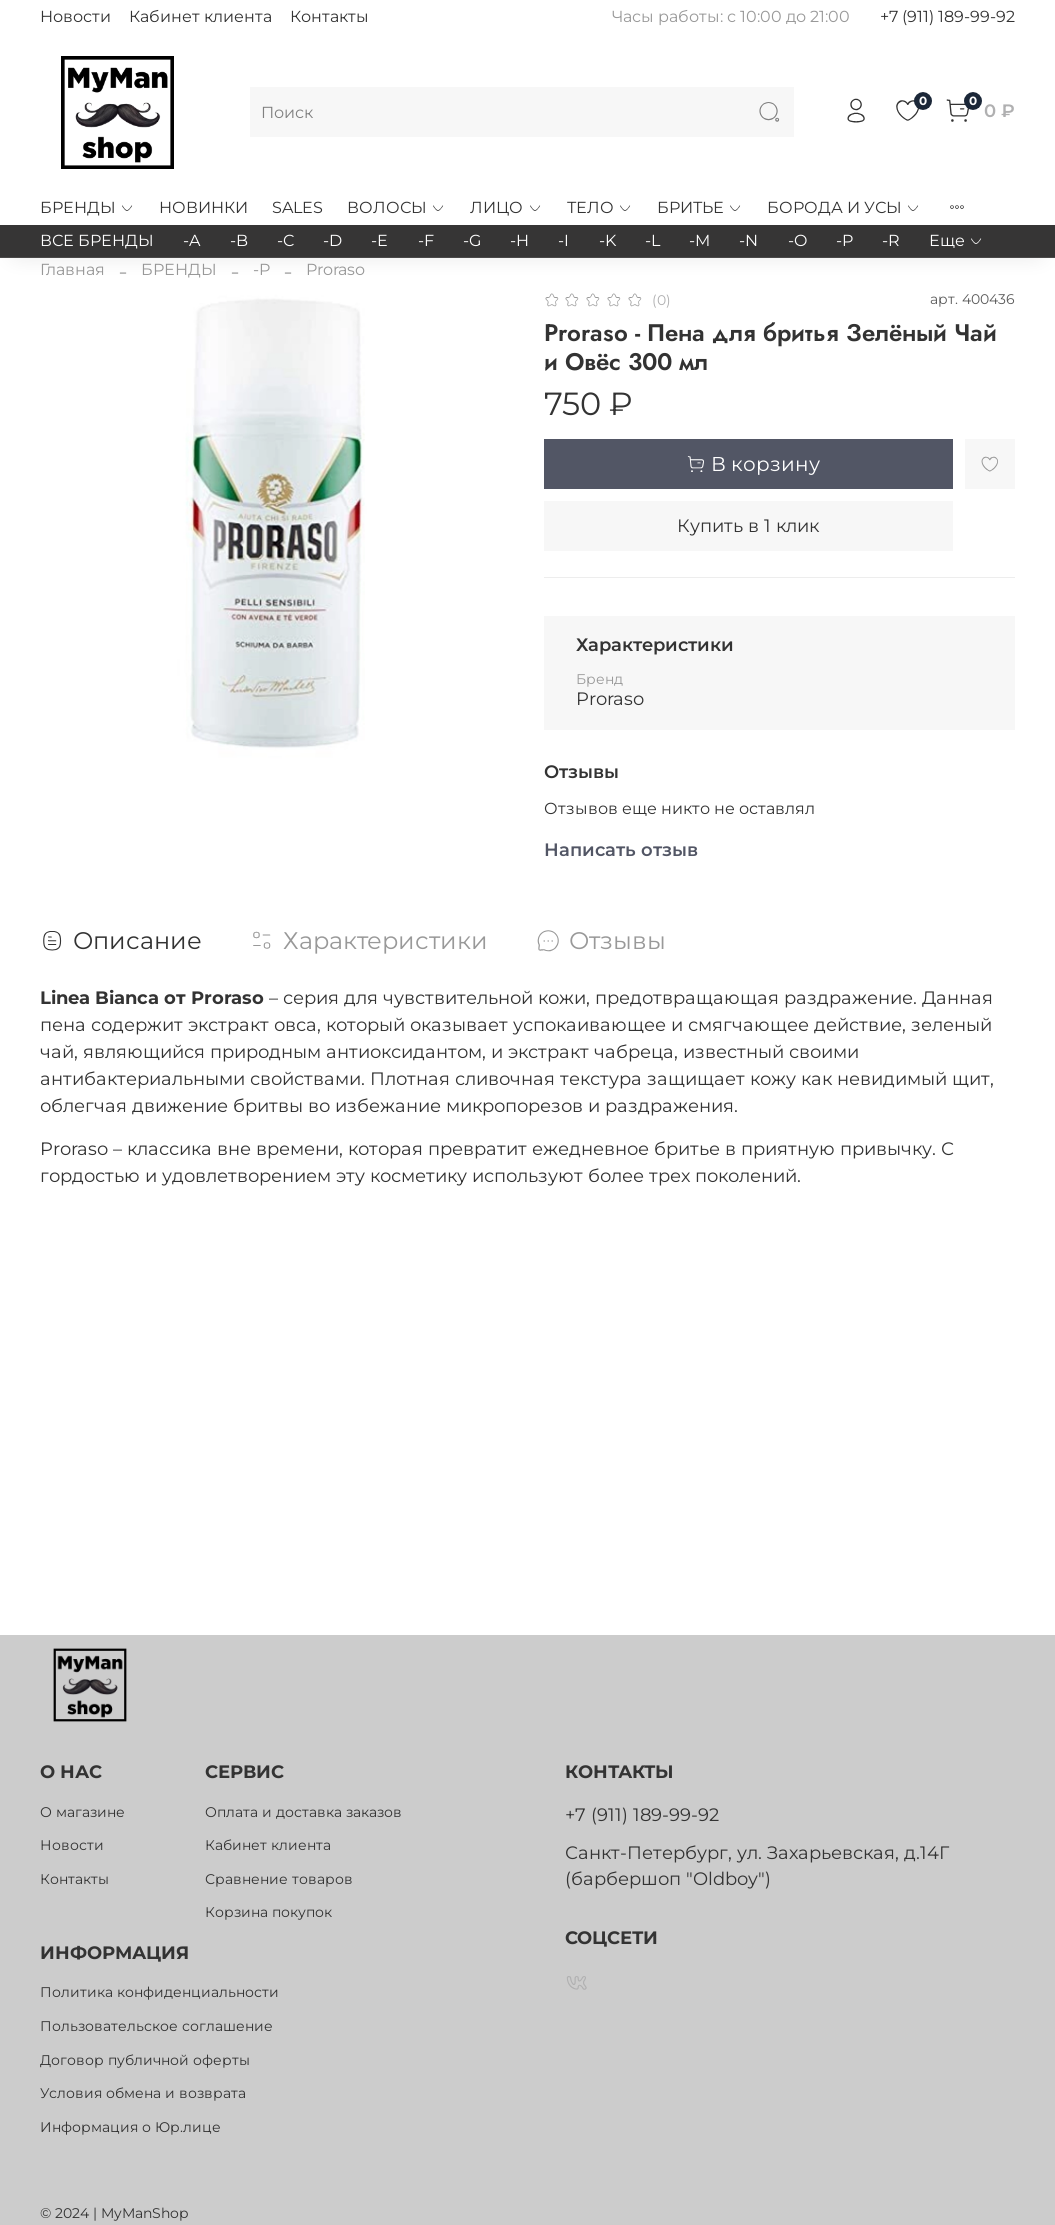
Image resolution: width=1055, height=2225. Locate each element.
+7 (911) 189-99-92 (947, 16)
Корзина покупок (268, 1912)
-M (699, 240)
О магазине (82, 1812)
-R (891, 240)
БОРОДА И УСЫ (844, 207)
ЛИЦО (506, 207)
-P (844, 240)
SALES (297, 207)
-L (652, 240)
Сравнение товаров (279, 1879)
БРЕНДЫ (87, 207)
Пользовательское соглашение (156, 2026)
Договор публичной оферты (145, 2060)
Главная (72, 269)
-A (191, 240)
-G (472, 240)
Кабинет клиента (200, 16)
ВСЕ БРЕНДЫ (97, 240)
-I (563, 240)
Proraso (335, 269)
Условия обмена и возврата (143, 2093)
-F (426, 240)
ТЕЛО (600, 207)
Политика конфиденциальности (159, 1992)
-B (239, 240)
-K (607, 240)
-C (285, 240)
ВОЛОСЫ (396, 207)
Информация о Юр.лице (130, 2127)
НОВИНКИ (203, 207)
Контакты (329, 16)
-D (332, 240)
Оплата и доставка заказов (303, 1812)
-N (748, 240)
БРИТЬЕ (700, 207)
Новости (75, 16)
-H (519, 240)
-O (797, 240)
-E (379, 240)
